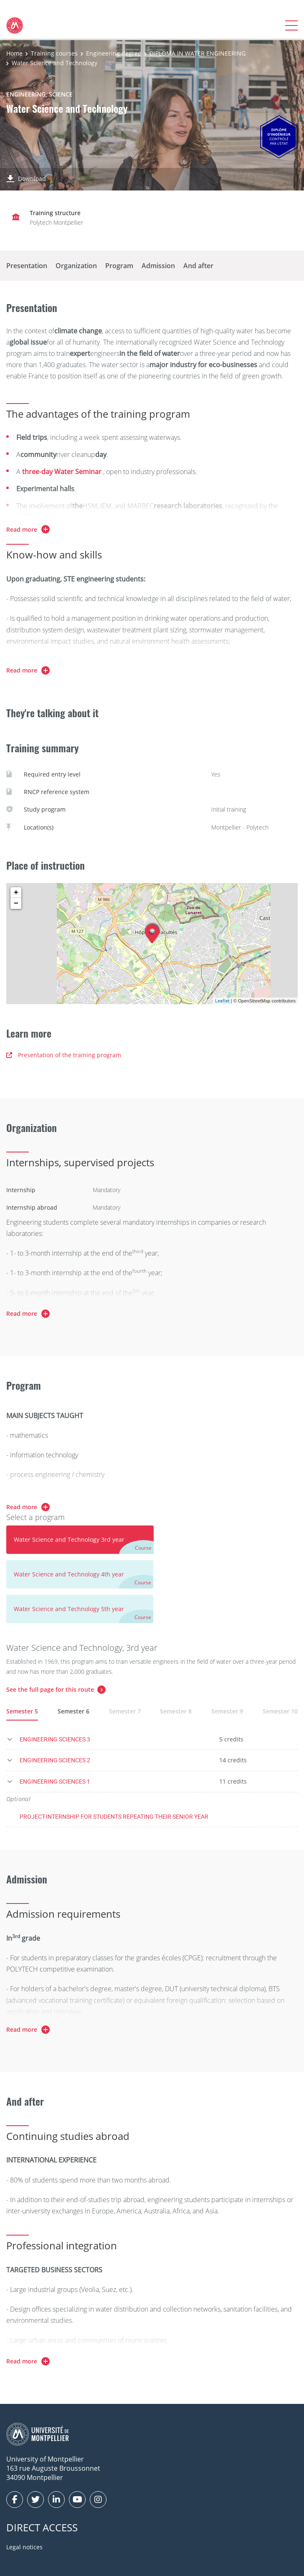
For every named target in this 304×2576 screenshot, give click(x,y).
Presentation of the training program (63, 1055)
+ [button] (16, 893)
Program (119, 265)
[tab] (80, 1539)
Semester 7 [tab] (125, 1711)
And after (198, 265)
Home (14, 53)
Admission (158, 265)
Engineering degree (113, 53)
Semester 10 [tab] (280, 1711)
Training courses (54, 53)
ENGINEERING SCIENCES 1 (55, 1781)
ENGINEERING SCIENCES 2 (55, 1760)
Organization (76, 265)
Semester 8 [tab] (176, 1711)
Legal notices (24, 2547)
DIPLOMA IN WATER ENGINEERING (197, 53)
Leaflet (222, 1000)
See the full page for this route (50, 1689)
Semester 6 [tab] (73, 1711)
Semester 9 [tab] (227, 1711)
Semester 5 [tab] (22, 1711)
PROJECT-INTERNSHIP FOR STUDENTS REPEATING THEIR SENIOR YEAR (114, 1816)
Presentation (26, 265)
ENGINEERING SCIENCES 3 (55, 1739)
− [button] (16, 903)
